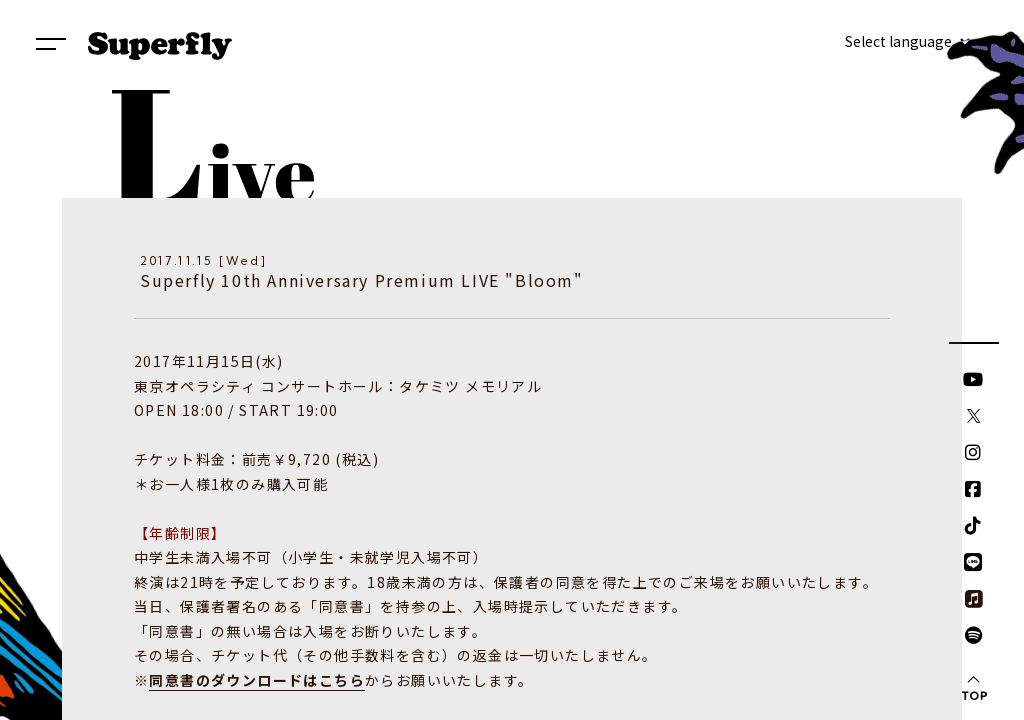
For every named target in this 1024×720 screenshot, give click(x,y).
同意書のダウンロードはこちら (257, 680)
